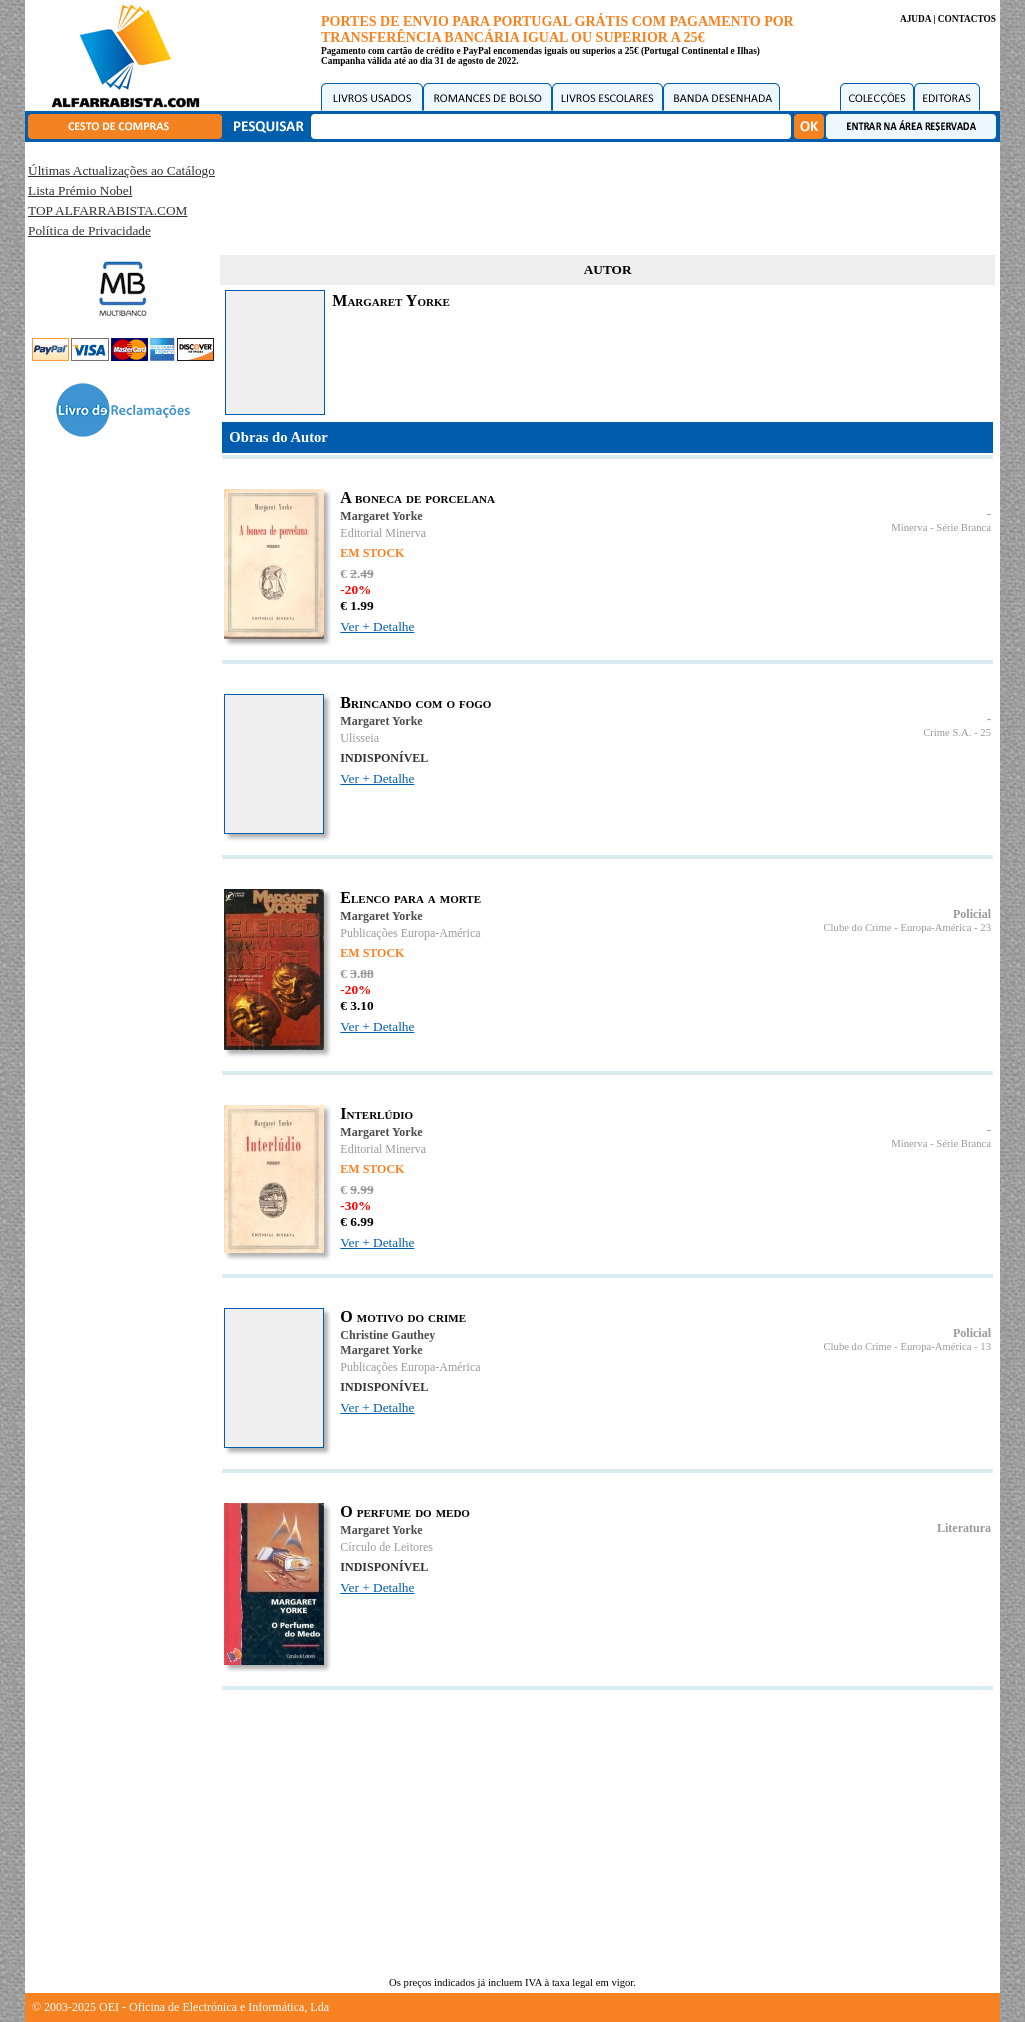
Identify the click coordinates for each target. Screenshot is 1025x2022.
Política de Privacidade (89, 230)
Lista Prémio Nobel (80, 190)
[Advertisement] (608, 195)
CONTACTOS (967, 19)
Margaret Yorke (381, 516)
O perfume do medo (405, 1511)
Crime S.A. (947, 732)
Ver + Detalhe (377, 626)
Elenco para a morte (410, 897)
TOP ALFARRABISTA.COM (107, 210)
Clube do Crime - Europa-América (897, 927)
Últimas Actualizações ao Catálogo (121, 170)
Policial (972, 914)
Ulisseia (359, 738)
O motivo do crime (403, 1316)
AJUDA (915, 19)
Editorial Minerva (383, 533)
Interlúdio (376, 1113)
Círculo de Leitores (386, 1547)
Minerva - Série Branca (941, 527)
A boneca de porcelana (417, 497)
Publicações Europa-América (410, 933)
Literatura (964, 1528)
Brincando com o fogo (415, 702)
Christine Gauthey (387, 1335)
